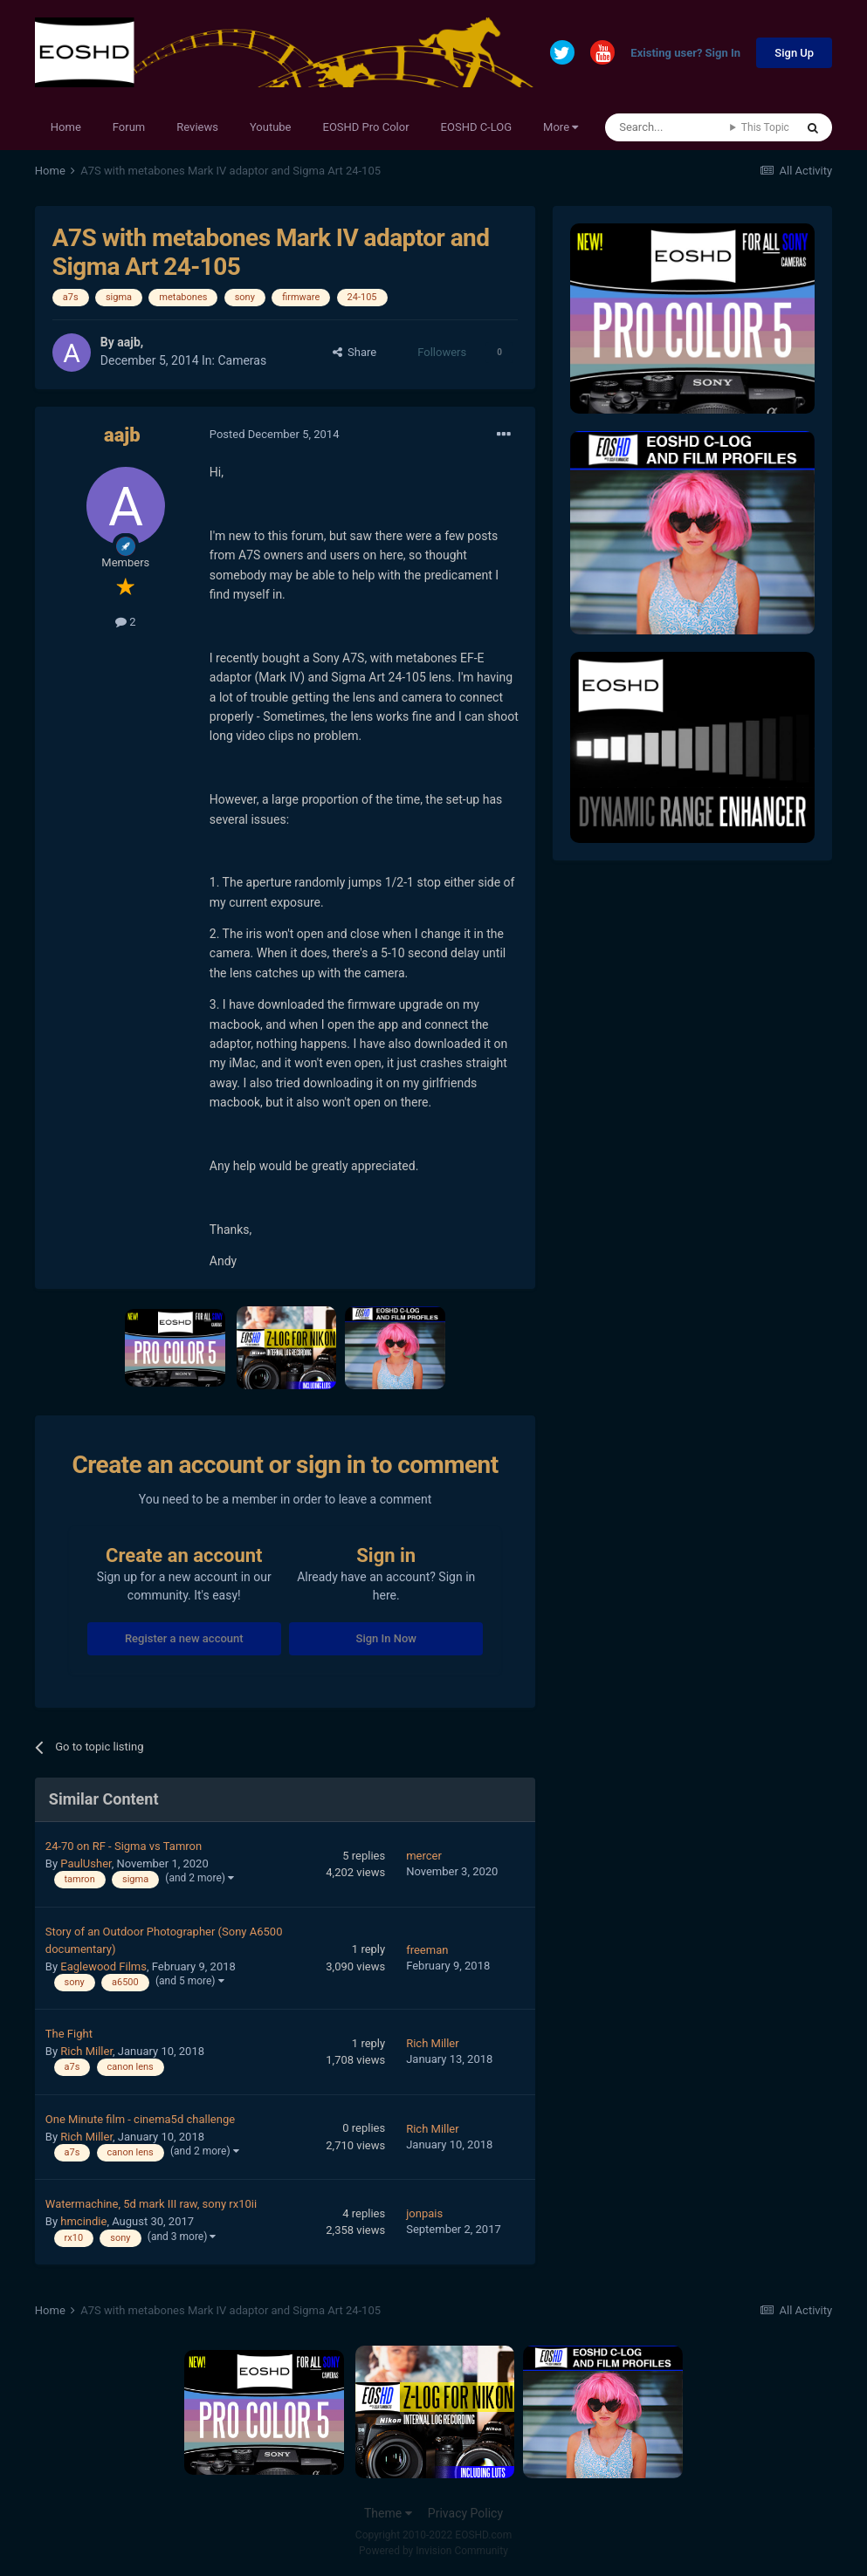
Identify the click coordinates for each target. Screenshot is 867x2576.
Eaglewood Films (103, 1966)
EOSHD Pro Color (366, 127)
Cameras (241, 360)
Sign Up (794, 52)
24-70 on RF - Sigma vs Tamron (123, 1846)
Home (66, 127)
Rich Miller (86, 2051)
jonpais (424, 2213)
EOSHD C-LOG (477, 127)
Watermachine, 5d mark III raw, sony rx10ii (151, 2203)
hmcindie (83, 2221)
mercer (424, 1855)
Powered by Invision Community (433, 2551)
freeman (427, 1949)
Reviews (197, 127)
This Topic (765, 127)
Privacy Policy (465, 2513)
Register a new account (184, 1638)
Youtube (271, 127)
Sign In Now (386, 1638)
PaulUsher (85, 1863)
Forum (129, 127)
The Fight (69, 2033)
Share (355, 352)
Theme (388, 2513)
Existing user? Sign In (685, 53)
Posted (275, 434)
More (560, 127)
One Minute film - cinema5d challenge (140, 2119)
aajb (129, 342)
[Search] (667, 127)
